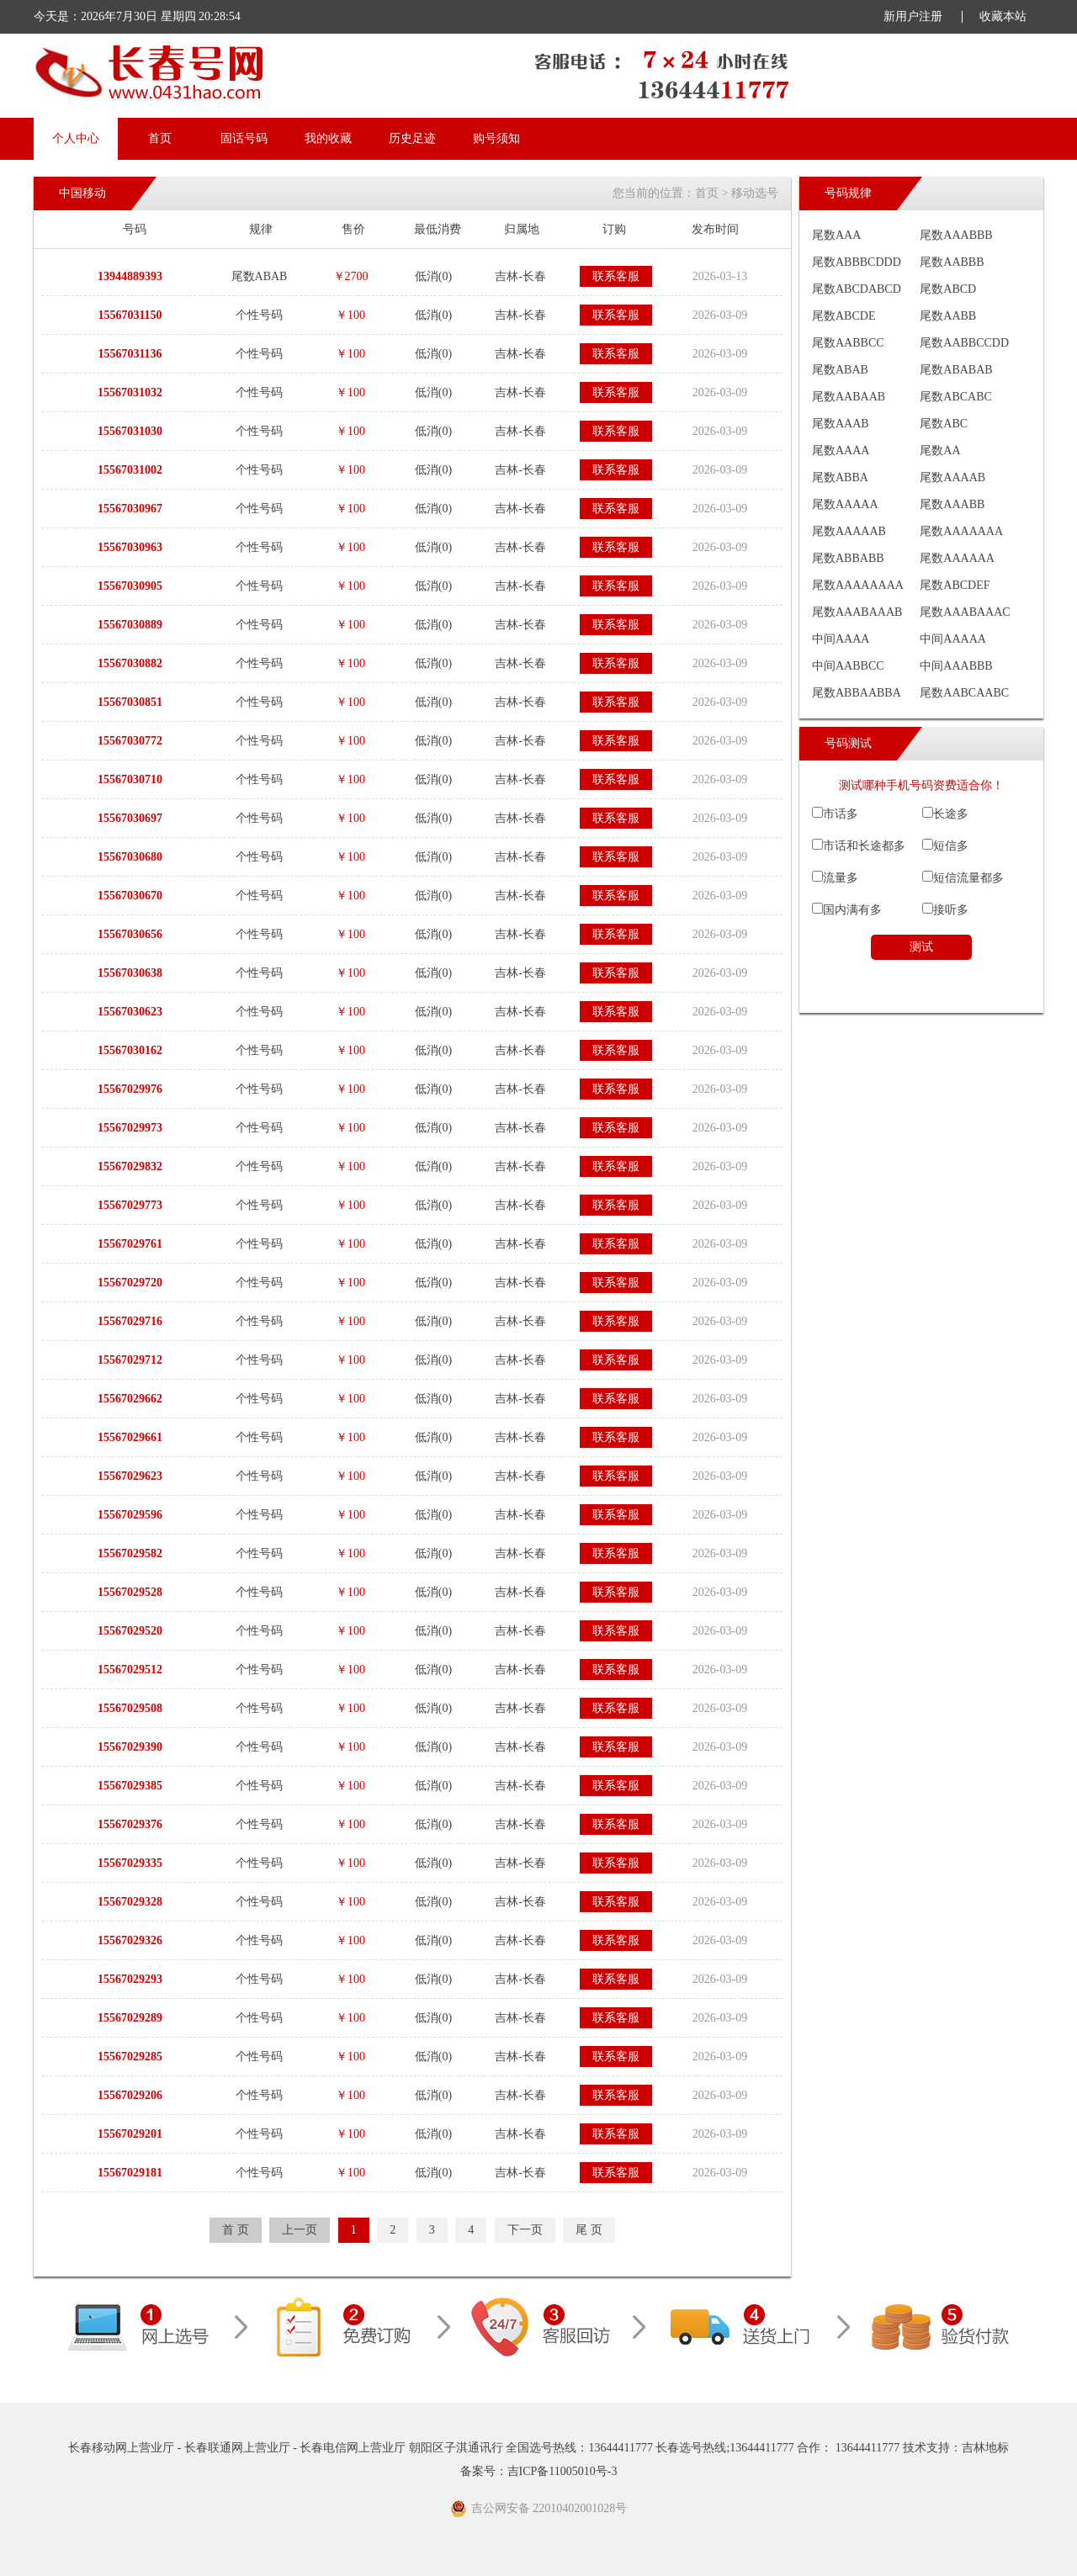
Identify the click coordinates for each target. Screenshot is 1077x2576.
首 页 (235, 2230)
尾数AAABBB (956, 235)
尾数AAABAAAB (857, 612)
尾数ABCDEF (954, 585)
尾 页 (589, 2230)
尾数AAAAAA (957, 558)
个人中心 (75, 138)
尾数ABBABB (848, 558)
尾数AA (940, 450)
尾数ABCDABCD (856, 289)
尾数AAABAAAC (965, 612)
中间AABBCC (848, 666)
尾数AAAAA (845, 504)
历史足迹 (412, 138)
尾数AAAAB (952, 477)
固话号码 (244, 138)
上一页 (299, 2230)
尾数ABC (944, 423)
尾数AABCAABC (964, 692)
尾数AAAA (840, 450)
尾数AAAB (840, 423)
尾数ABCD (948, 289)
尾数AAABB (952, 504)
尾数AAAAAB (849, 531)
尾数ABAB (840, 369)
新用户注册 (912, 17)
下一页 (525, 2230)
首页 (160, 138)
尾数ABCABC (956, 396)
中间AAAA (840, 639)
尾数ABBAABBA (856, 692)
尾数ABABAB (956, 369)
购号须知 (496, 138)
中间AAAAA (953, 639)
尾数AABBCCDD (964, 343)
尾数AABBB (952, 262)
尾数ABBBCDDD (856, 262)
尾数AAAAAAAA (858, 585)
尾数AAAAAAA (961, 531)
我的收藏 (328, 138)
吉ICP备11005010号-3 (562, 2471)
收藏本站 (1003, 17)
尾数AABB (948, 316)
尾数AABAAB (848, 396)
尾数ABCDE (843, 316)
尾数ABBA (840, 477)
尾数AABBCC (848, 343)
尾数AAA (836, 235)
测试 (921, 947)
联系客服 (615, 276)
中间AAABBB (956, 666)
